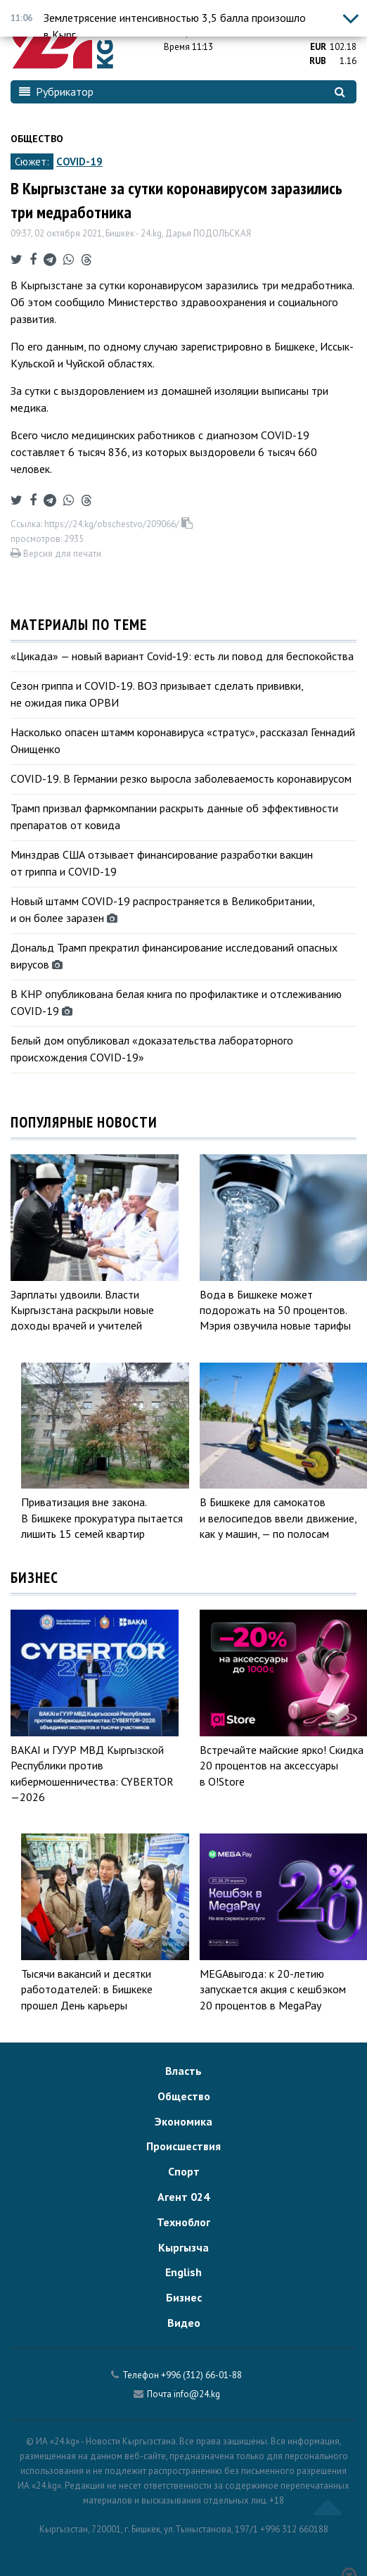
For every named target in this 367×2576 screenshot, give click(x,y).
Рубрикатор (56, 91)
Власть (183, 2071)
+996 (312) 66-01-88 (201, 2375)
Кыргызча (183, 2247)
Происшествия (183, 2146)
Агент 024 (183, 2197)
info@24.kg (197, 2394)
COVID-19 (79, 161)
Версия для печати (56, 554)
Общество (37, 138)
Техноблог (183, 2222)
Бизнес (184, 2297)
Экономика (183, 2121)
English (183, 2272)
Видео (183, 2323)
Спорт (184, 2171)
